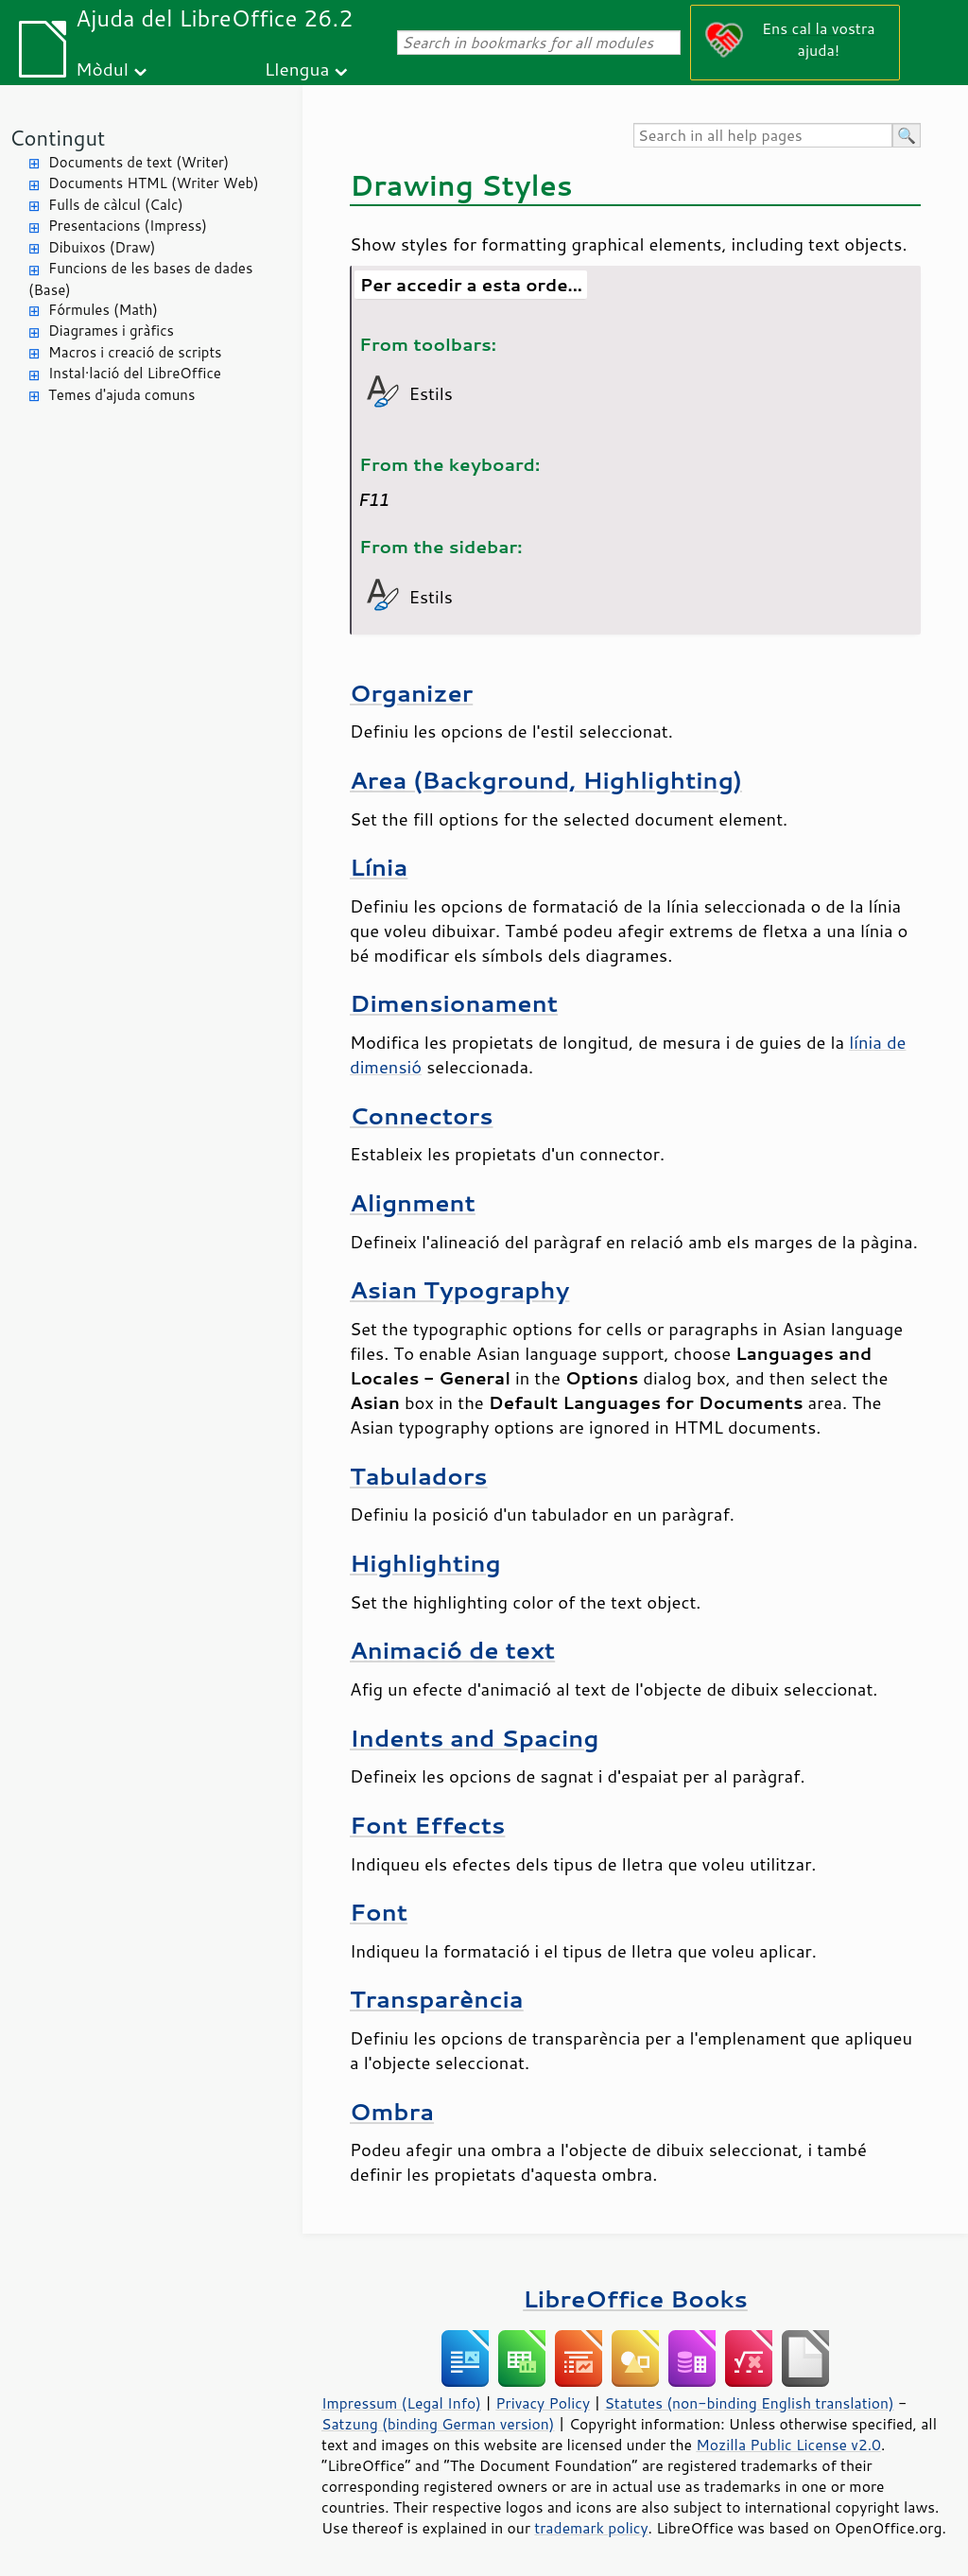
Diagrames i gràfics (111, 330)
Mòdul (102, 68)
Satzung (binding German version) (438, 2423)
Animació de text (452, 1649)
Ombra (392, 2111)
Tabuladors (419, 1475)
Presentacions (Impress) (127, 225)
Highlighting (425, 1562)
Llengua (297, 68)
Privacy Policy (542, 2403)
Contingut (57, 137)
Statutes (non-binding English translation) (748, 2403)
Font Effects (427, 1824)
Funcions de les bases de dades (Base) (140, 279)
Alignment (412, 1202)
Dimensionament (454, 1002)
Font (378, 1911)
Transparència (437, 1998)
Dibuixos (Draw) (101, 247)
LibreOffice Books (635, 2298)
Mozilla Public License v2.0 (788, 2444)
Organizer (411, 692)
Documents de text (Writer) (138, 162)
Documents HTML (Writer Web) (153, 183)
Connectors (421, 1115)
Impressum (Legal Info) (401, 2403)
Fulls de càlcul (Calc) (115, 205)
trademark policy (591, 2527)
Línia (378, 866)
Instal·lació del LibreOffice (134, 373)
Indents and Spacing (474, 1737)
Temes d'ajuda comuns (121, 395)
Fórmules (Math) (103, 310)
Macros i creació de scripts (135, 352)
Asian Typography (459, 1289)
